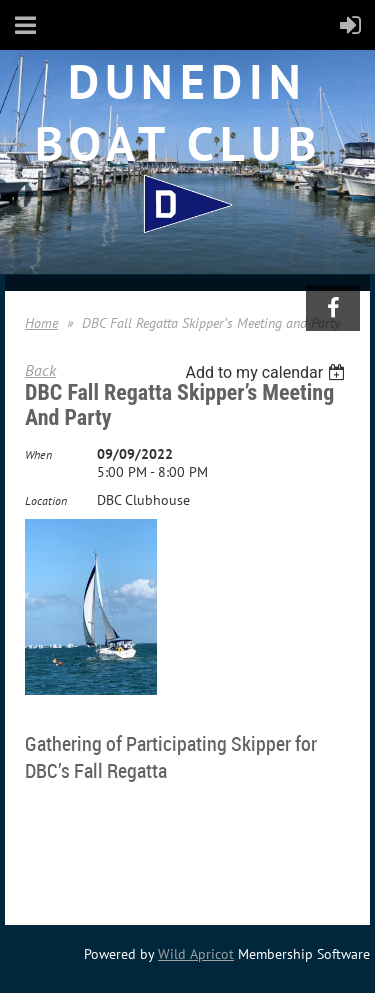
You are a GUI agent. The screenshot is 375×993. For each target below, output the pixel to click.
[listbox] (267, 372)
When (38, 454)
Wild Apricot (196, 954)
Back (40, 370)
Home (41, 323)
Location (46, 500)
